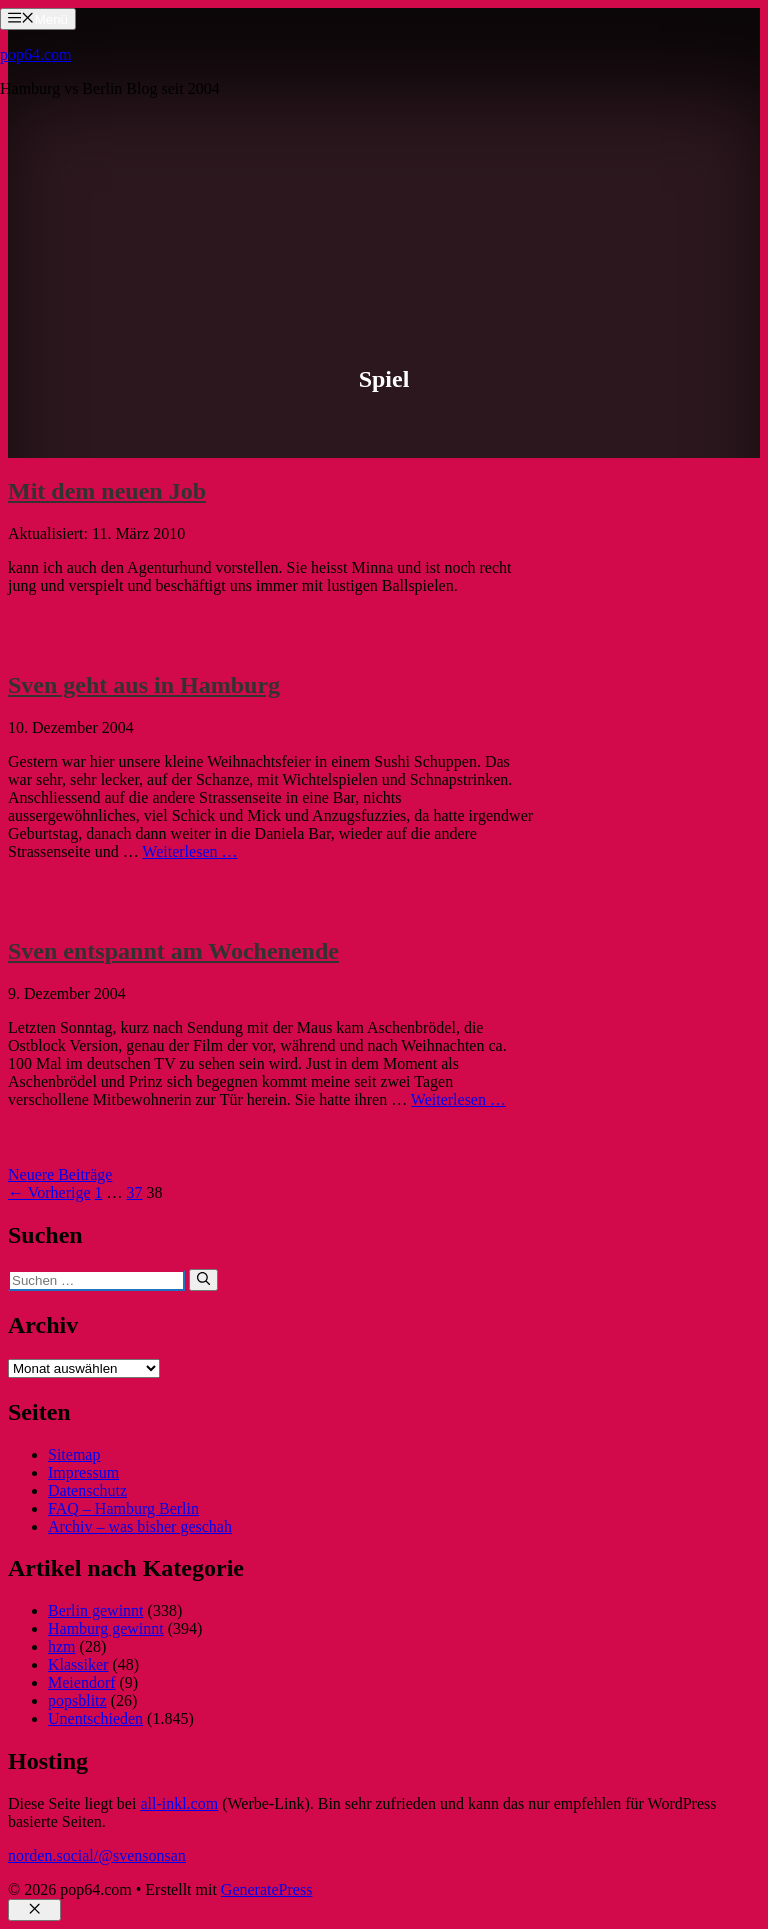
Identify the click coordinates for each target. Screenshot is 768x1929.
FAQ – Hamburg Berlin (123, 1508)
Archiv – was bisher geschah (140, 1526)
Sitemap (74, 1454)
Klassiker (78, 1664)
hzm (62, 1646)
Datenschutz (87, 1490)
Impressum (83, 1472)
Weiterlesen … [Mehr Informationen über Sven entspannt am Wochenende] (458, 1099)
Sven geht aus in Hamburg (144, 685)
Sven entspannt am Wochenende (173, 951)
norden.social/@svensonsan (97, 1855)
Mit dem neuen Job (107, 491)
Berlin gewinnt (96, 1610)
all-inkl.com (179, 1803)
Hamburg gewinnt (106, 1628)
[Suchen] (203, 1280)
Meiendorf (82, 1682)
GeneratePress (267, 1889)
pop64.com (36, 54)
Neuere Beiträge (60, 1174)
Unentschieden (95, 1718)
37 (135, 1192)
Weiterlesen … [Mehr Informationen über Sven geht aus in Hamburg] (189, 851)
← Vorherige (49, 1192)
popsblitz (77, 1700)
